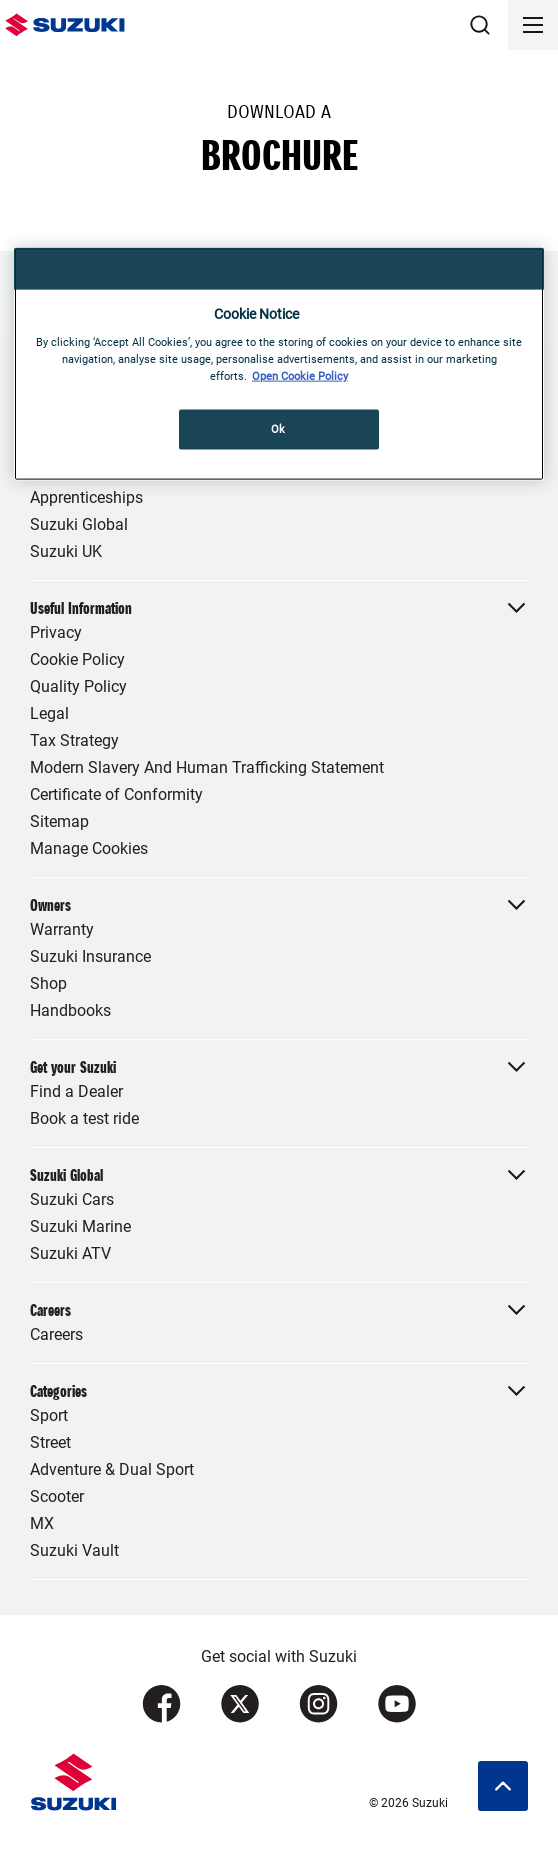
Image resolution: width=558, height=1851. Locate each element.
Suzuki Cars (72, 1199)
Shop (48, 983)
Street (50, 1442)
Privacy (56, 632)
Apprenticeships (86, 497)
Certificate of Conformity (116, 794)
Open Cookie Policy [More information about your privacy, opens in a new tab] (300, 376)
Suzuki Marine (80, 1226)
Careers (56, 1334)
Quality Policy (78, 686)
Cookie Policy (77, 659)
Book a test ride (84, 1118)
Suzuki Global (79, 524)
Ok (278, 429)
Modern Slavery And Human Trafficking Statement (207, 767)
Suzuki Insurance (90, 956)
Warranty (62, 929)
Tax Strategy (74, 740)
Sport (49, 1415)
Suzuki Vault (74, 1550)
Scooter (57, 1496)
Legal (49, 713)
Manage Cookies (89, 848)
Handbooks (70, 1010)
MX (42, 1523)
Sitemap (59, 821)
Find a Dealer (76, 1091)
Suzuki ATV (70, 1253)
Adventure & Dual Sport (112, 1469)
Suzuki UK (66, 551)
